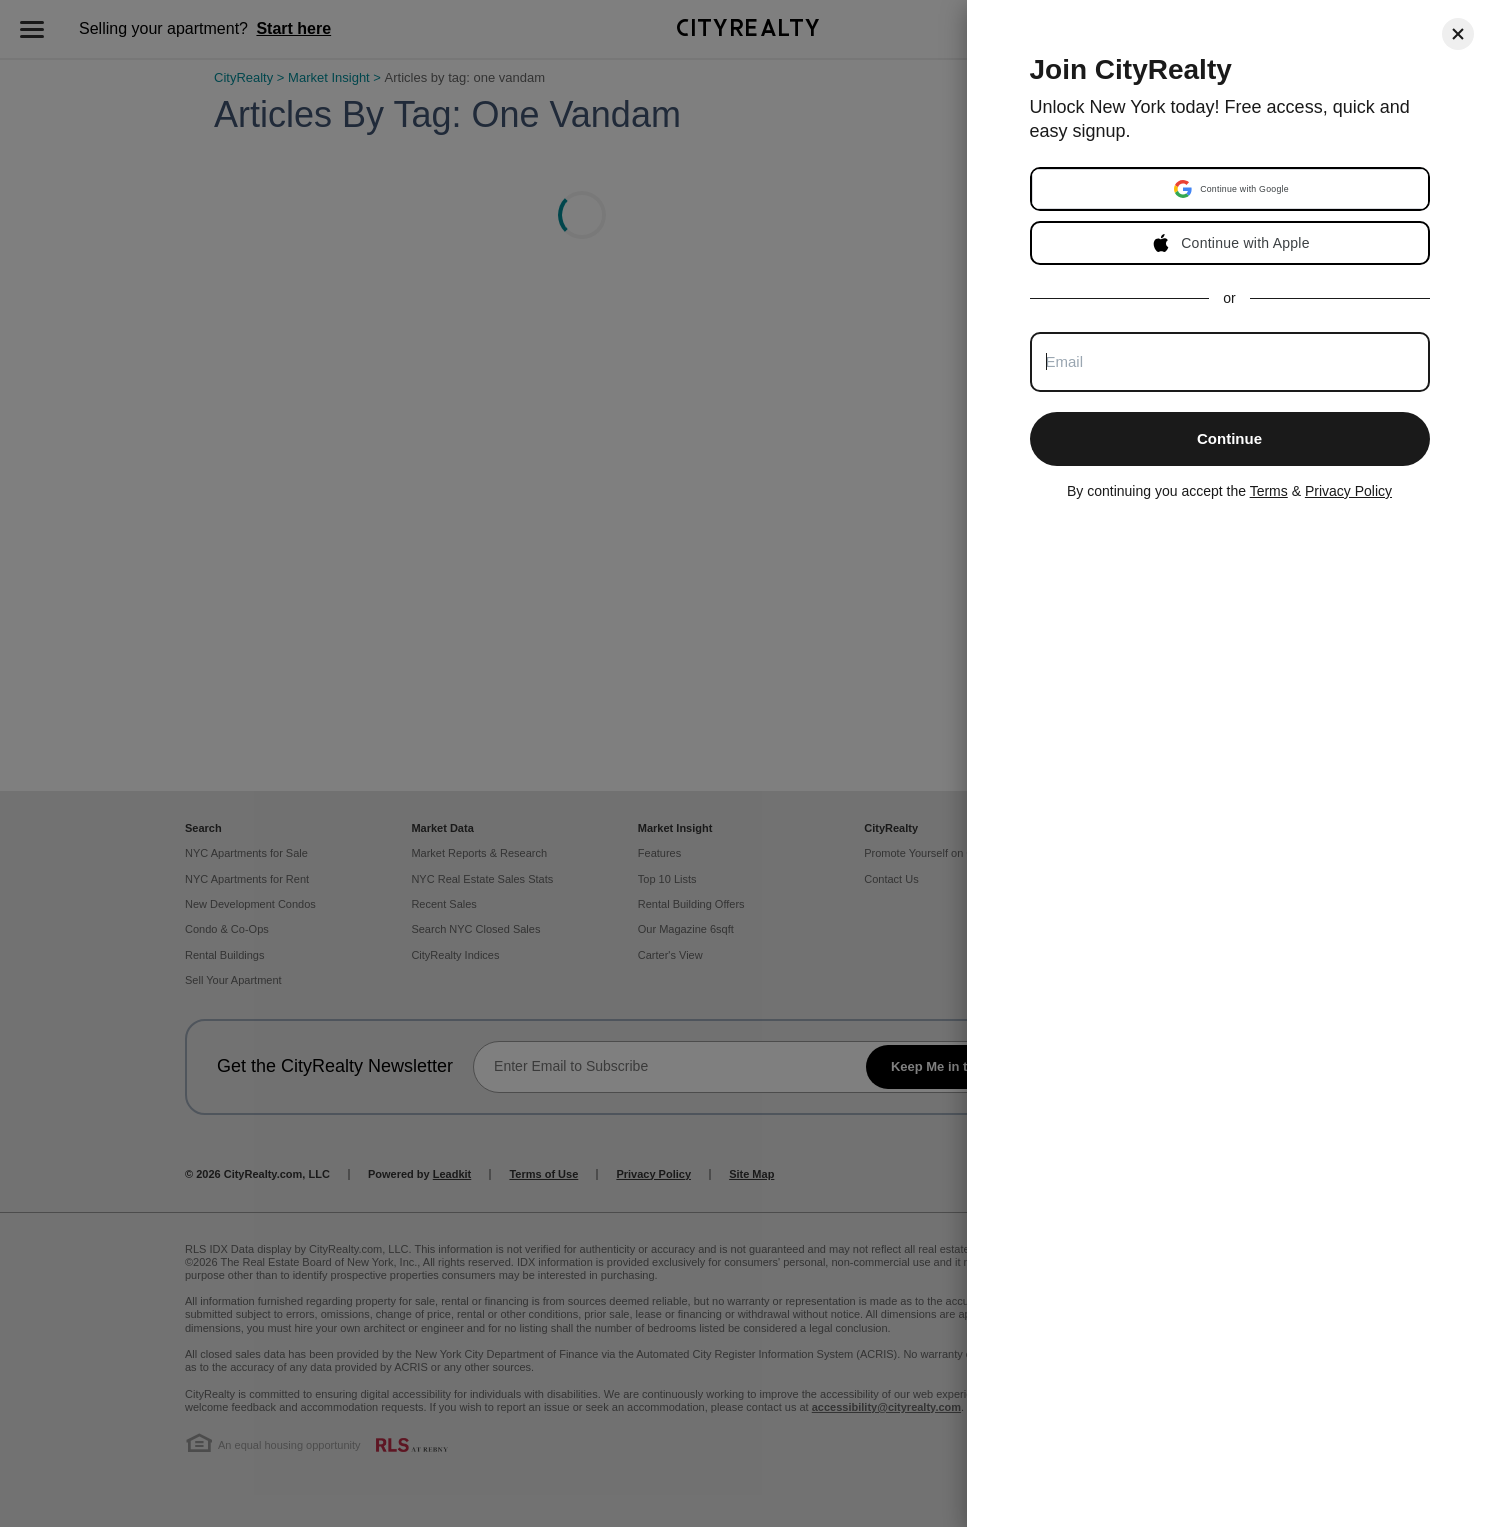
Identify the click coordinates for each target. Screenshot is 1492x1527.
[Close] (1458, 34)
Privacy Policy (1348, 491)
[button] (1232, 189)
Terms (1269, 491)
